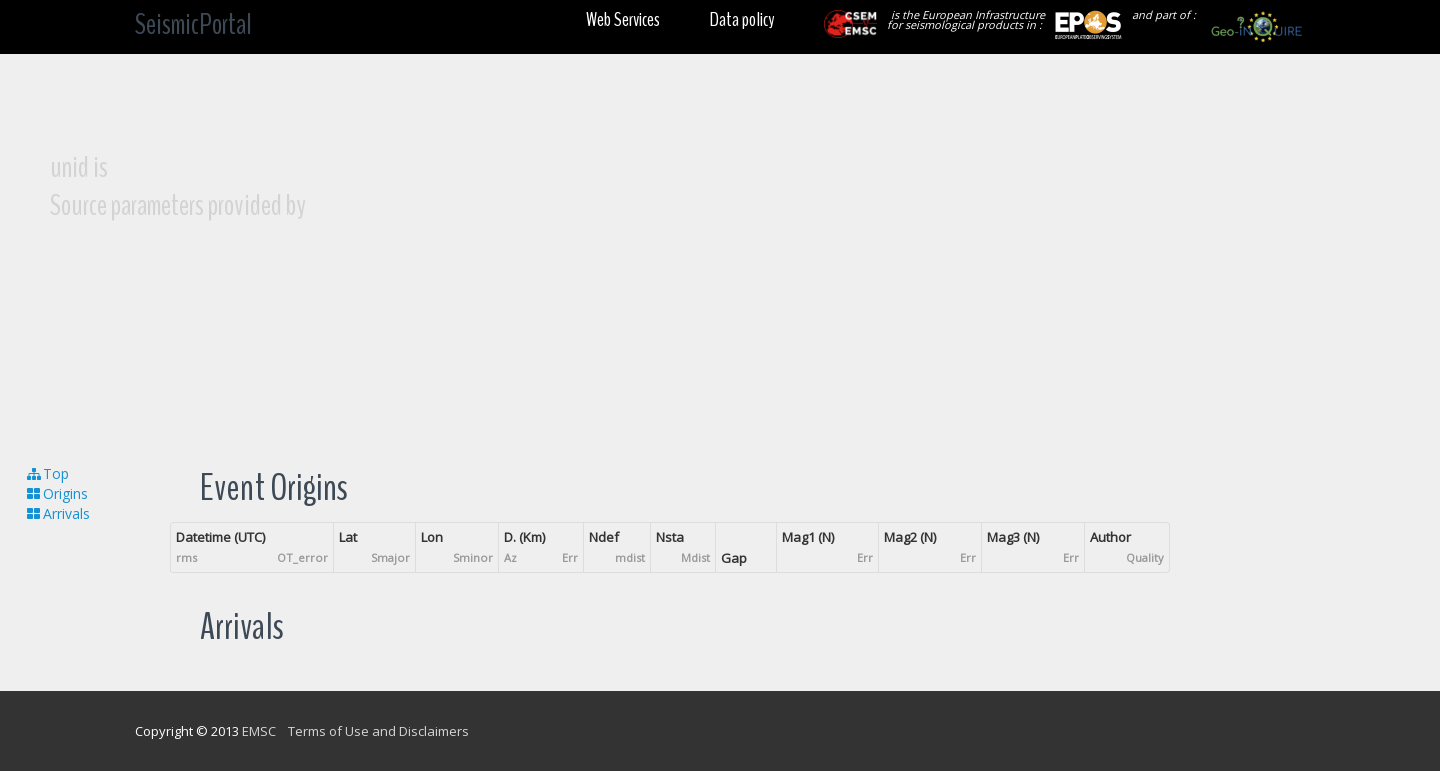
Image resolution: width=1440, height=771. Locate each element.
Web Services (623, 19)
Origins (56, 493)
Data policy (742, 19)
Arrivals (57, 513)
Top (47, 473)
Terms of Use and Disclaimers (378, 731)
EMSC (259, 731)
